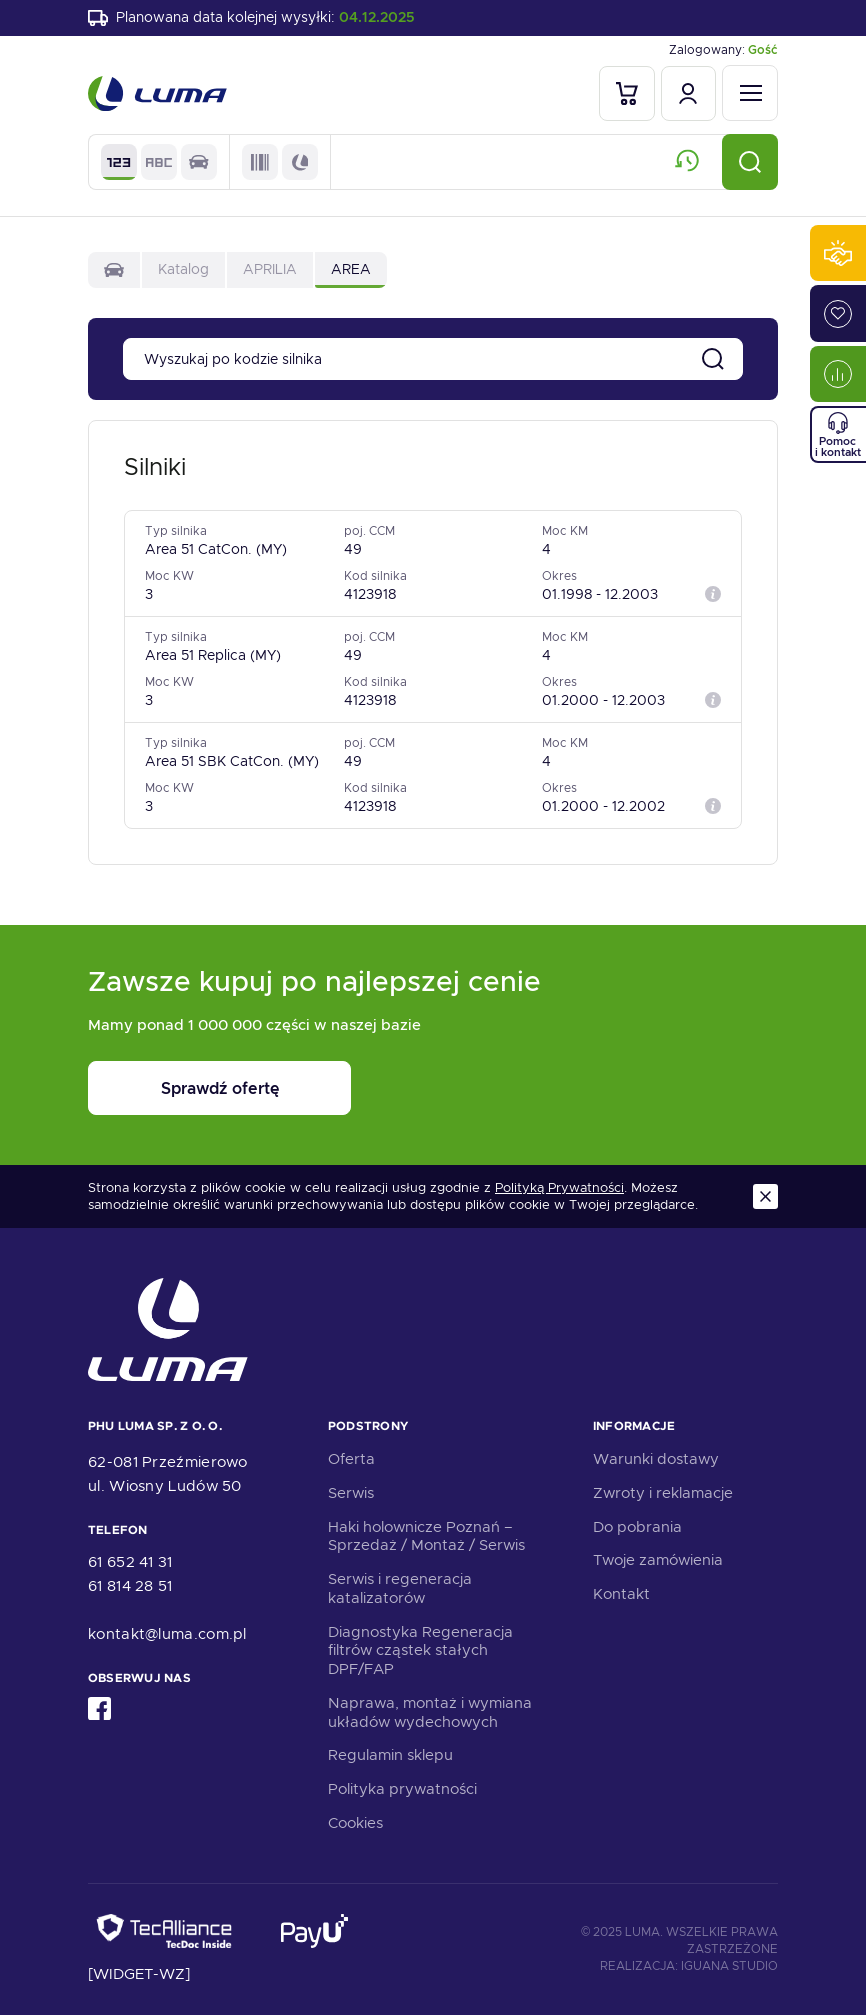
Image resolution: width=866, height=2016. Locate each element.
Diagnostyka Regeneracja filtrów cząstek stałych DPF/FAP (420, 1651)
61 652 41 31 (130, 1562)
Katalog (183, 270)
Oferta (351, 1460)
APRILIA (270, 270)
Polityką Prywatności (559, 1189)
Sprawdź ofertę (212, 1089)
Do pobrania (637, 1527)
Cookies (355, 1823)
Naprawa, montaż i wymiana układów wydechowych (430, 1712)
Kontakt (621, 1595)
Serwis (351, 1493)
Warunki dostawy (656, 1460)
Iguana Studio (729, 1967)
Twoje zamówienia (658, 1561)
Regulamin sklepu (390, 1756)
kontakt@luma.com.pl (167, 1634)
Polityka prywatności (402, 1790)
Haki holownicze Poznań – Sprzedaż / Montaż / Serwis (426, 1536)
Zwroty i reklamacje (663, 1493)
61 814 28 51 (130, 1586)
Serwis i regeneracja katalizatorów (400, 1589)
